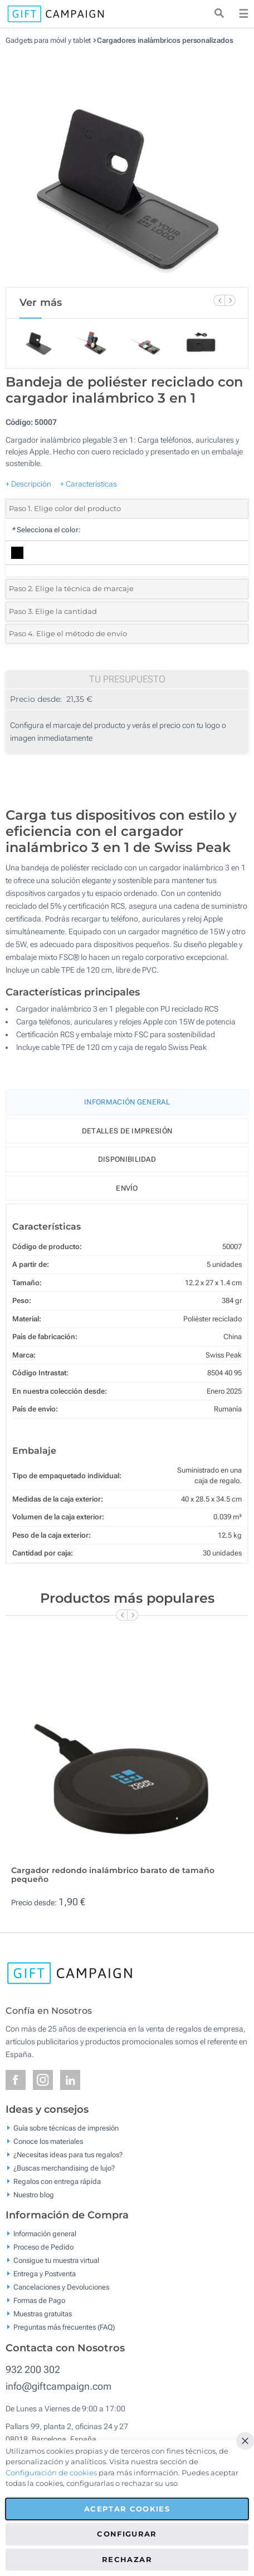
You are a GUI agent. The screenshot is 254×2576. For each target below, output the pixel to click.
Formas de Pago (39, 2300)
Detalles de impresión (127, 1131)
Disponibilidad (127, 1159)
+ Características (88, 483)
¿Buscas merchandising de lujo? (64, 2167)
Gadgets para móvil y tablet (48, 40)
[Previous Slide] (218, 300)
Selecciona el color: (46, 530)
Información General (127, 1102)
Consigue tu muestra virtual (56, 2260)
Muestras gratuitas (42, 2314)
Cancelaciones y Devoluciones (61, 2287)
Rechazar (127, 2559)
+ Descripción (28, 483)
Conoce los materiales (48, 2141)
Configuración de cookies (51, 2472)
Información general (44, 2234)
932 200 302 (33, 2369)
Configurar (127, 2533)
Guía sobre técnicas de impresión (66, 2127)
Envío (127, 1188)
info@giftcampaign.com (58, 2386)
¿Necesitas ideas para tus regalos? (68, 2154)
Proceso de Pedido (43, 2247)
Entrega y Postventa (44, 2274)
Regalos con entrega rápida (57, 2181)
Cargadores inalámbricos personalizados (165, 40)
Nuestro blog (33, 2194)
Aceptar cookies (127, 2508)
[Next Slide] (230, 300)
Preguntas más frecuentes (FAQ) (64, 2327)
